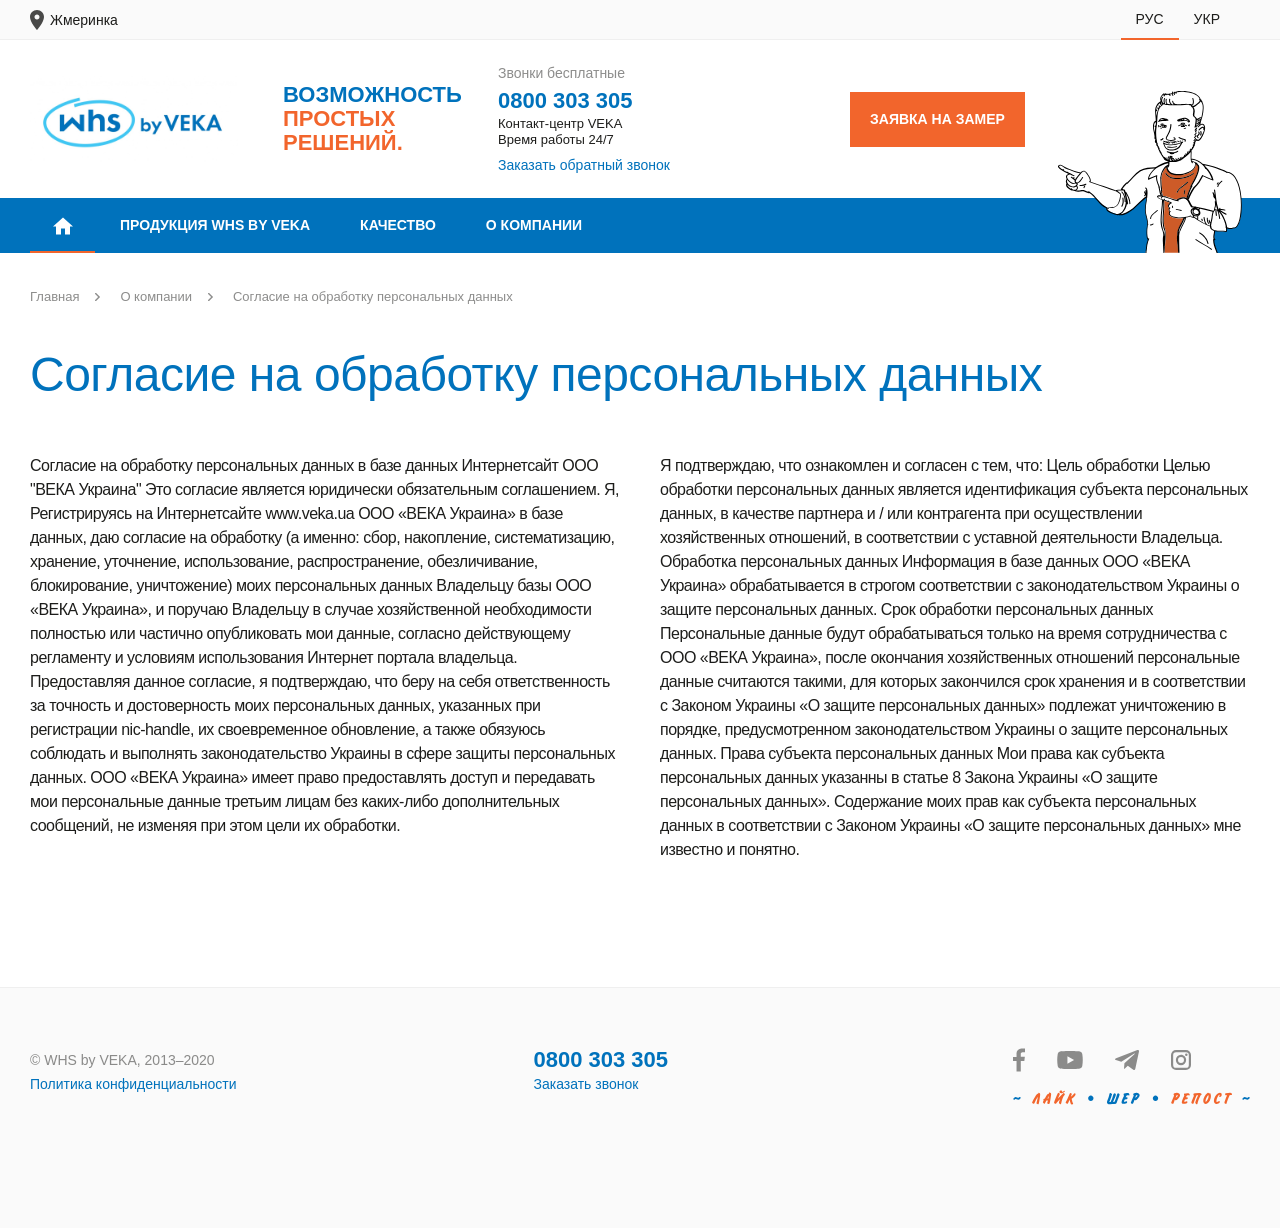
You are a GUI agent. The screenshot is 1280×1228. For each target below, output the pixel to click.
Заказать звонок (586, 1084)
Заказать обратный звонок (584, 165)
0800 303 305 (565, 100)
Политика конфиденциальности (133, 1084)
